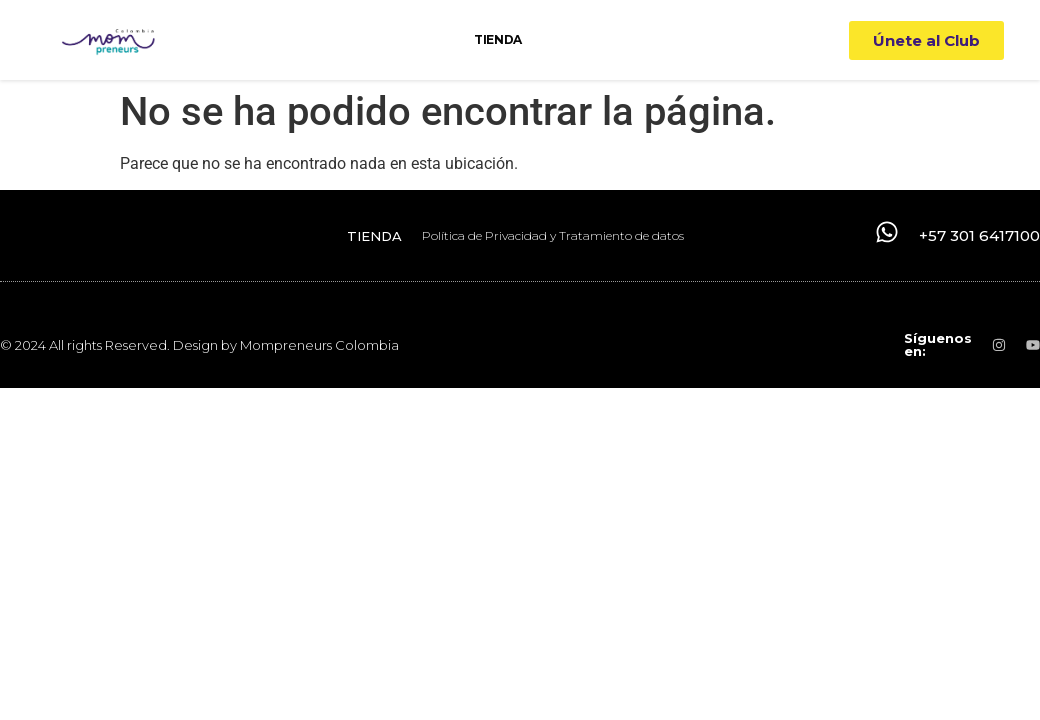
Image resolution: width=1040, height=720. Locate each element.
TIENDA (497, 39)
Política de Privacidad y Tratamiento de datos (553, 235)
